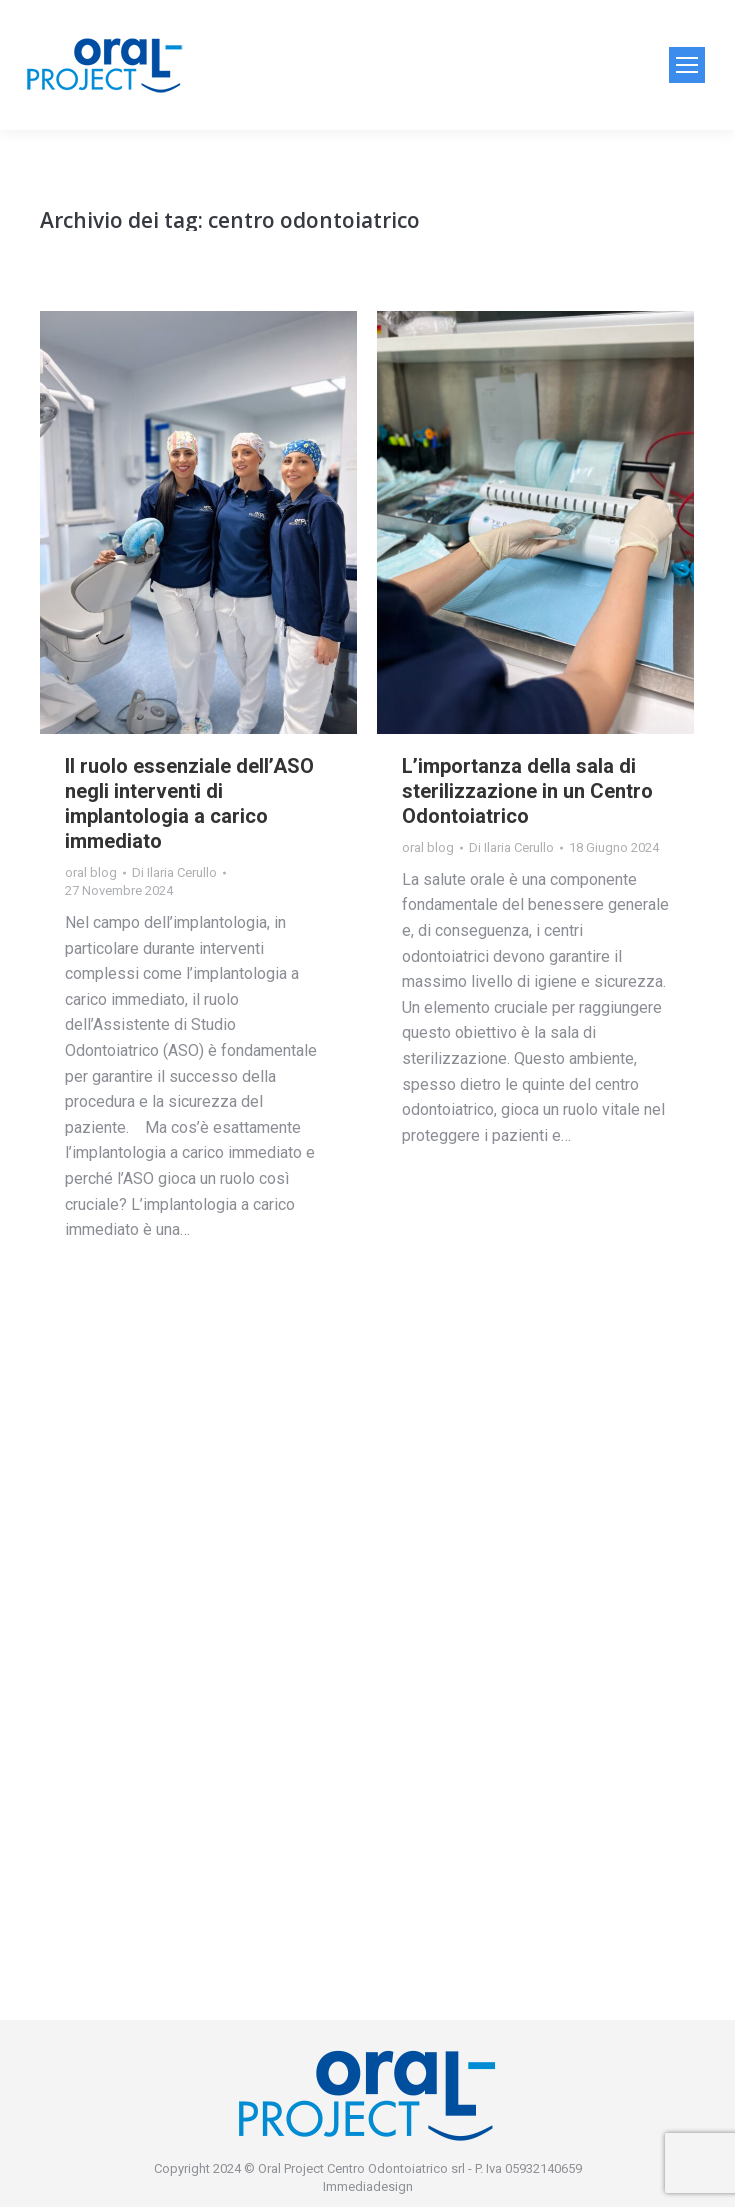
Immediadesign (368, 2186)
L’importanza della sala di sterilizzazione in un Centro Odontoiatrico (527, 791)
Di (174, 872)
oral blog (91, 872)
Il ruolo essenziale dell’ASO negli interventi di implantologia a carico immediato (189, 803)
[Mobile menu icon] (687, 65)
